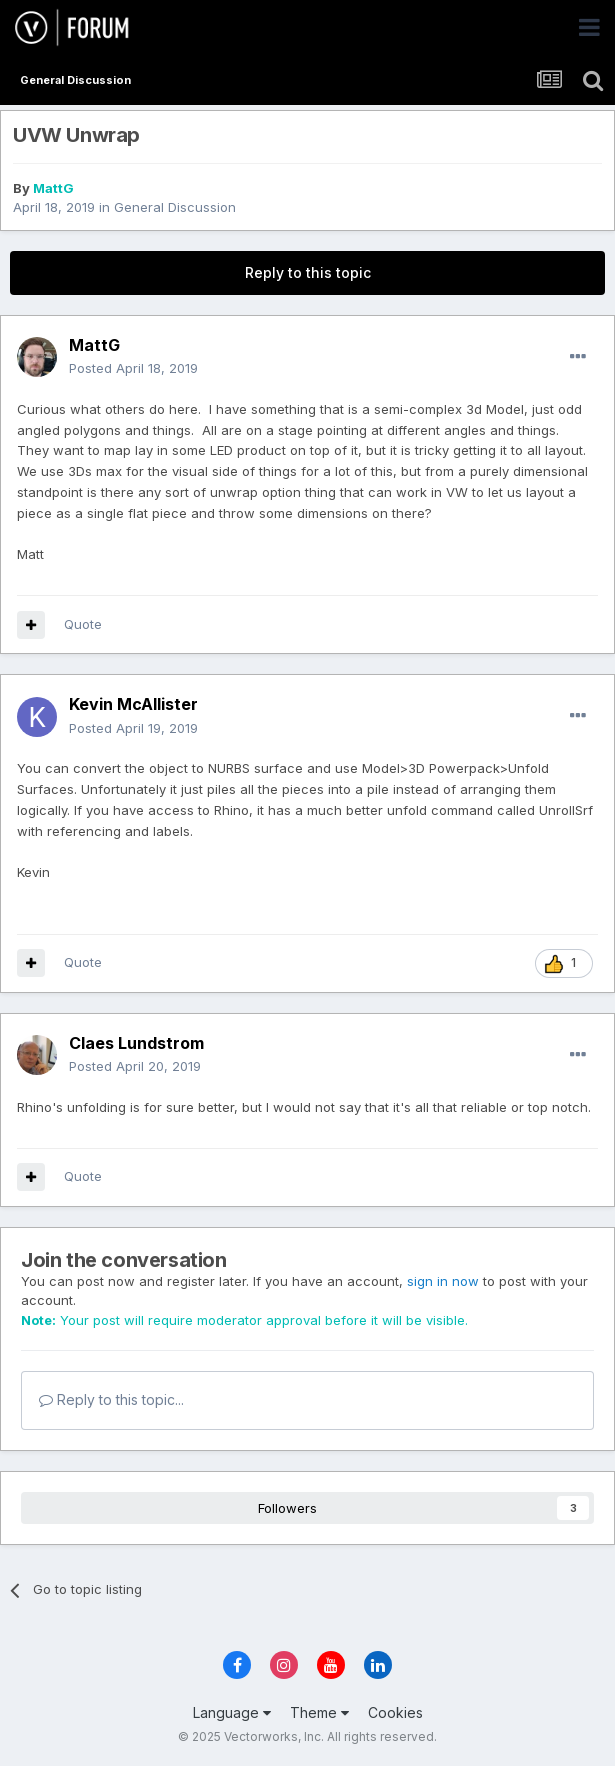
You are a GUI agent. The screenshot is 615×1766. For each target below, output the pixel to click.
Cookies (395, 1712)
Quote (83, 624)
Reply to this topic (308, 272)
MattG (53, 188)
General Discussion (175, 207)
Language (232, 1712)
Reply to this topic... (111, 1399)
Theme (319, 1712)
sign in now (443, 1281)
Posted (133, 368)
